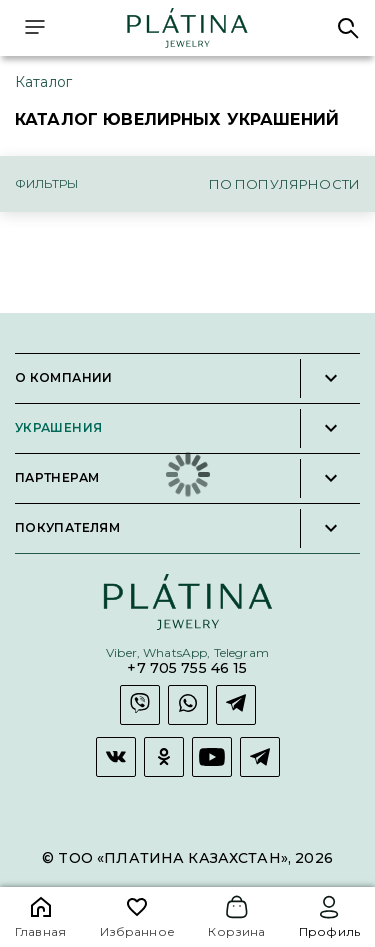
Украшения (58, 428)
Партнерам (57, 478)
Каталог (43, 82)
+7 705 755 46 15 (187, 668)
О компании (64, 378)
